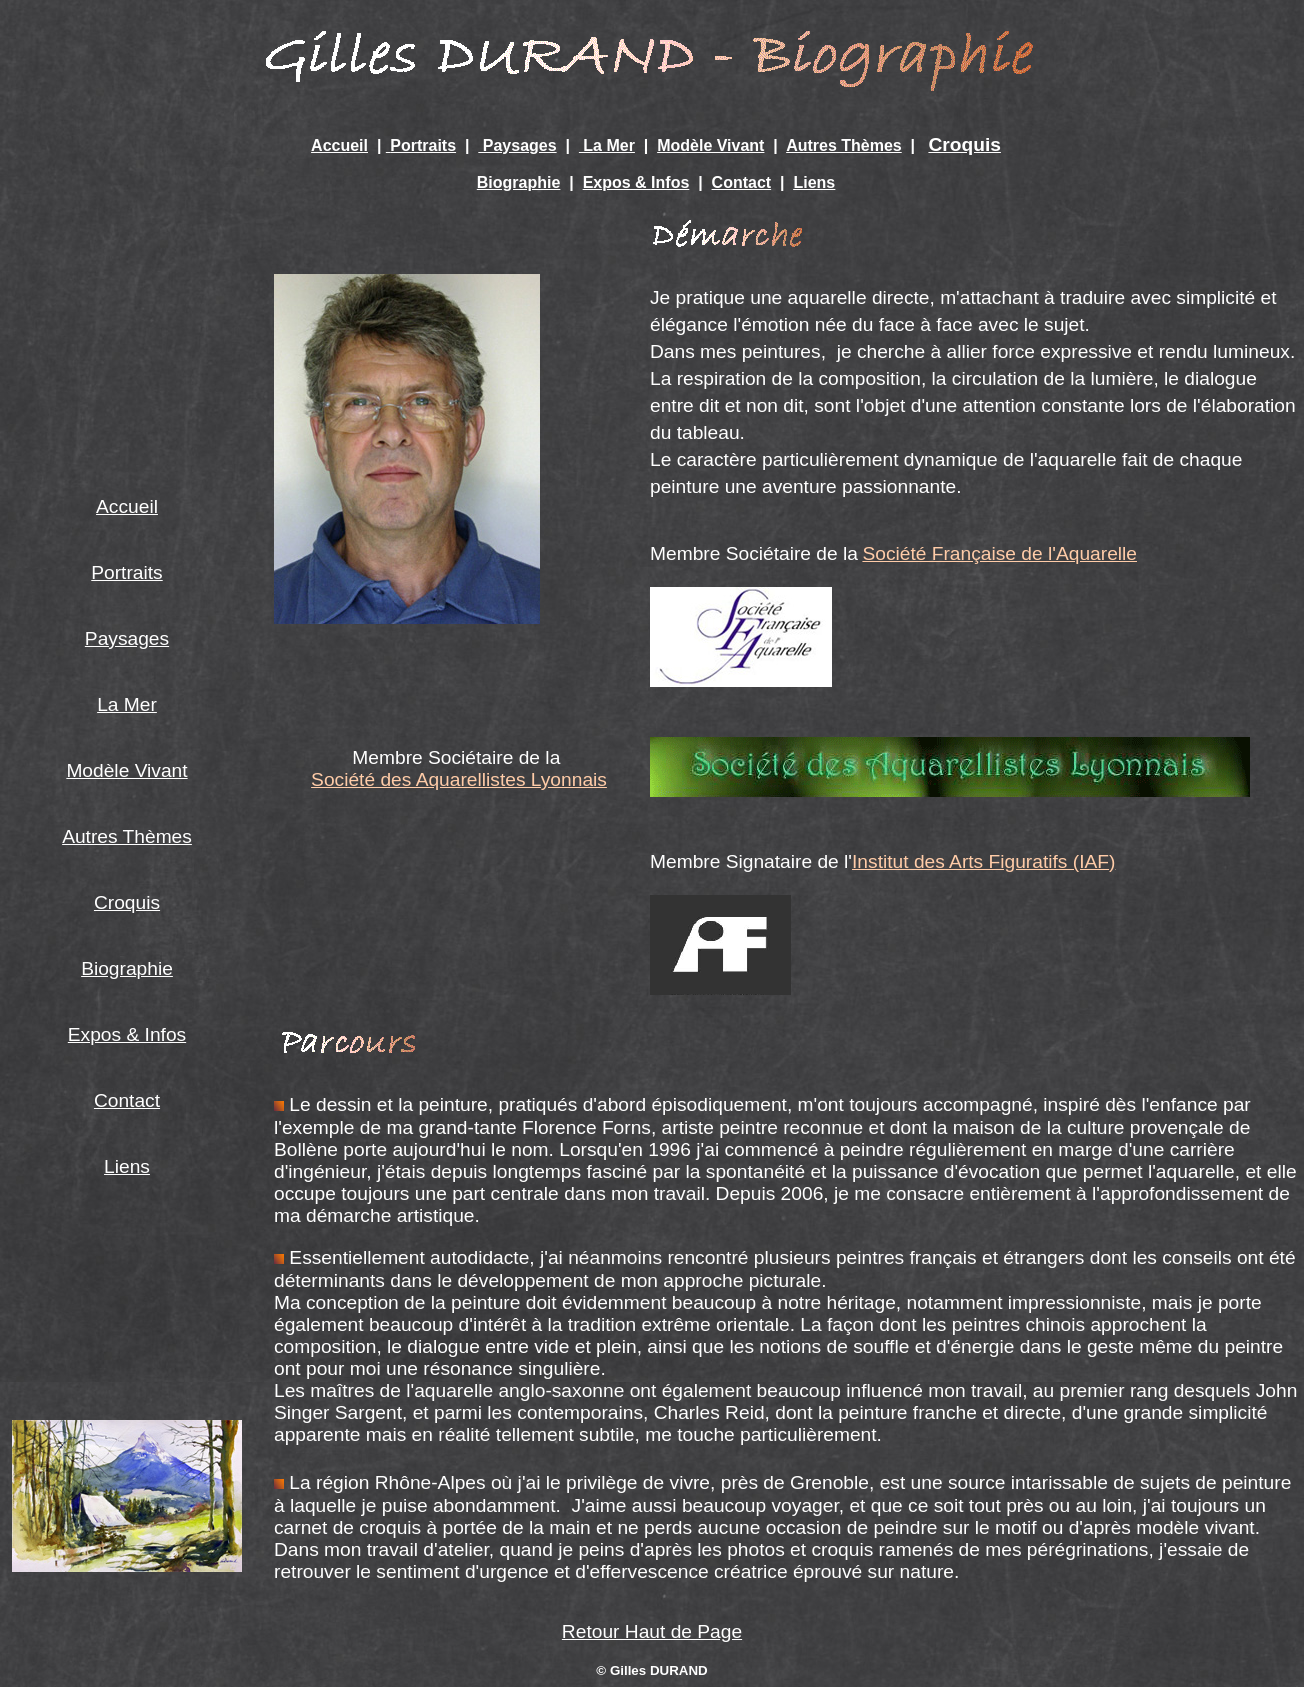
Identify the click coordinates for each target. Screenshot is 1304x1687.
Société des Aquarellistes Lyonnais (459, 779)
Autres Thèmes (844, 145)
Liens (814, 182)
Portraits (423, 145)
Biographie (519, 182)
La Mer (607, 145)
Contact (742, 182)
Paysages (517, 145)
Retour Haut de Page (652, 1631)
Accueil (339, 145)
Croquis (964, 144)
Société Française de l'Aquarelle (999, 553)
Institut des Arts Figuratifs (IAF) (983, 861)
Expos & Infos (636, 182)
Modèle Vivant (710, 145)
